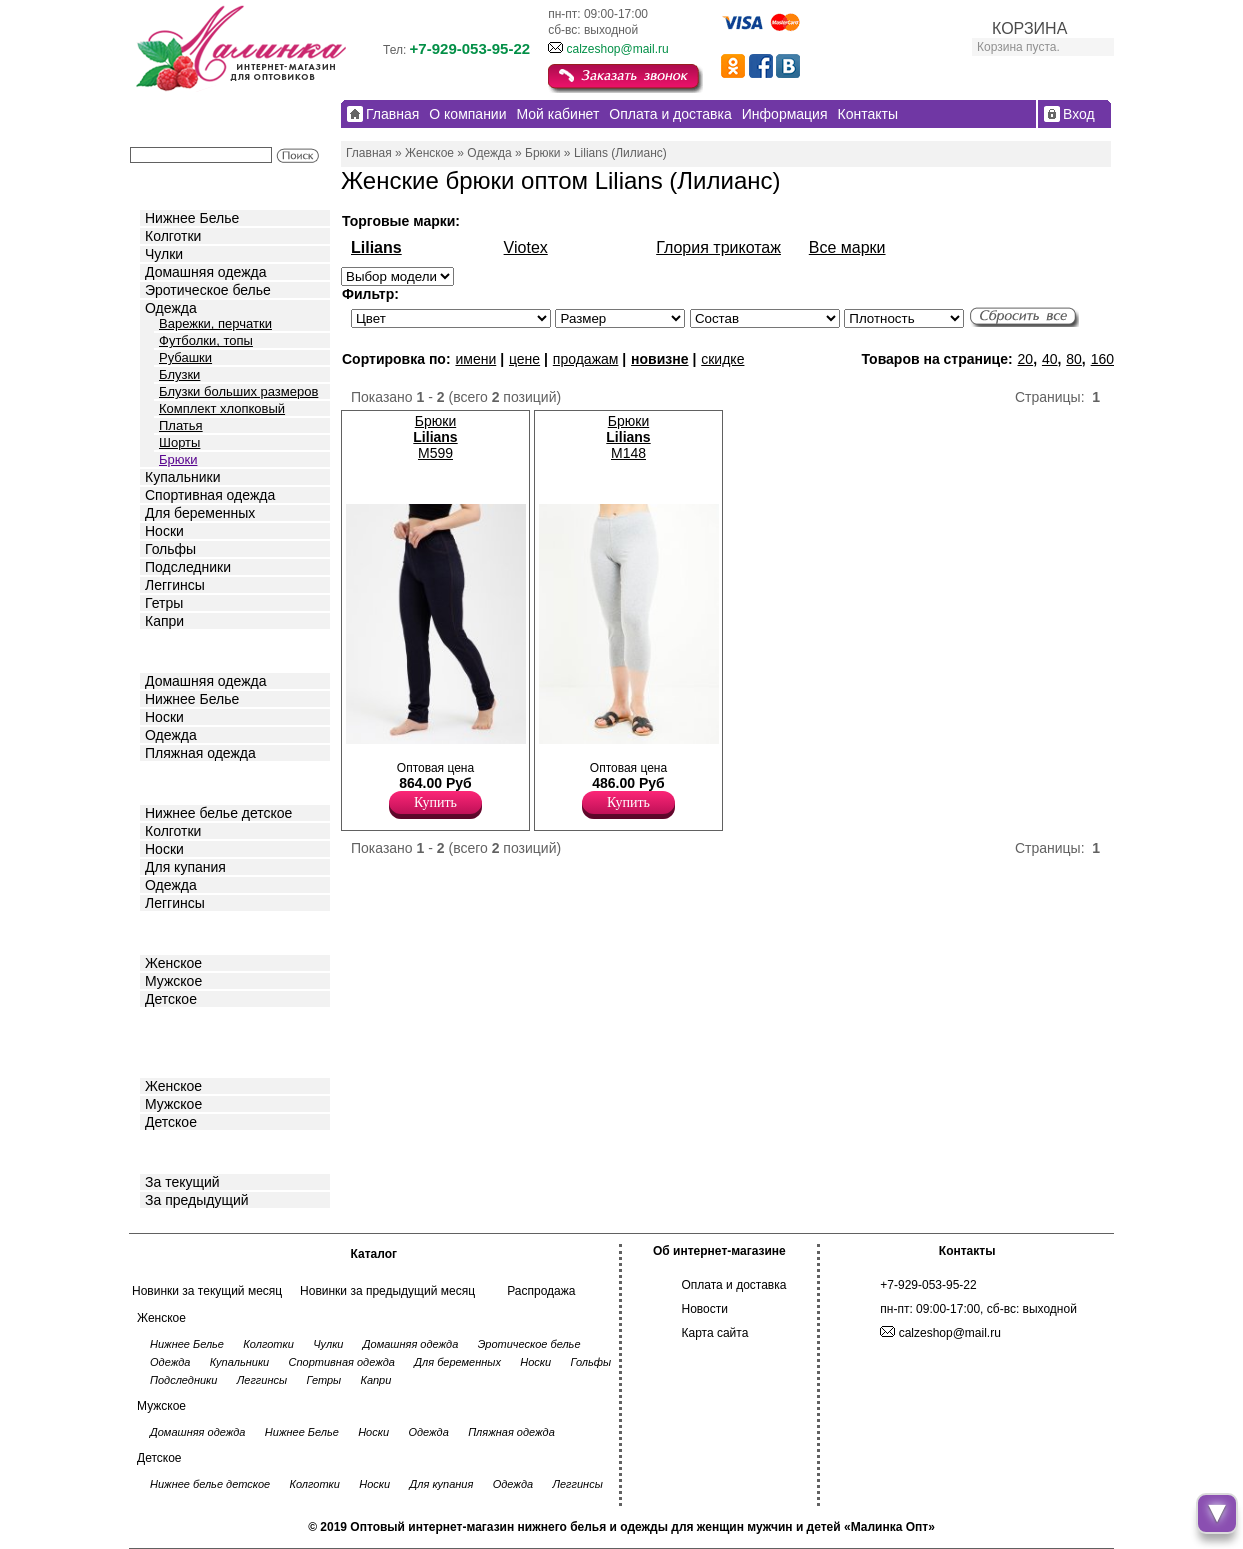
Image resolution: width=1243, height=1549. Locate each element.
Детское (173, 781)
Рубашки (185, 357)
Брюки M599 (435, 437)
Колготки (173, 236)
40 (1050, 359)
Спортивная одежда (210, 495)
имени (475, 359)
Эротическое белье (208, 290)
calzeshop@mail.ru (617, 49)
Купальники (182, 477)
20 (1026, 359)
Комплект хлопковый (222, 408)
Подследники (188, 567)
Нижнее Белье (192, 218)
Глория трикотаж (718, 247)
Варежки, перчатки (215, 323)
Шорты (179, 442)
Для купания (185, 867)
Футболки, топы (206, 340)
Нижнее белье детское (218, 813)
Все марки (847, 247)
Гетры (164, 603)
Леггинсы (175, 585)
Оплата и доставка (734, 1285)
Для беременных (200, 513)
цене (524, 359)
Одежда (171, 308)
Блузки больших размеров (238, 391)
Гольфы (170, 549)
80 (1074, 359)
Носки (164, 531)
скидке (722, 359)
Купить (435, 802)
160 (1102, 359)
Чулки (164, 254)
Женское (173, 963)
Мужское (173, 981)
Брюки (178, 459)
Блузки (179, 374)
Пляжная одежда (200, 753)
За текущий (182, 1182)
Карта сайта (715, 1333)
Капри (164, 621)
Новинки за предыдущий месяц (387, 1291)
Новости (705, 1309)
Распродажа (541, 1291)
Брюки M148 (628, 437)
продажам (586, 359)
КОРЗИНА (1029, 28)
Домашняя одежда (205, 272)
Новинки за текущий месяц (207, 1291)
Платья (181, 425)
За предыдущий (197, 1200)
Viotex (526, 247)
